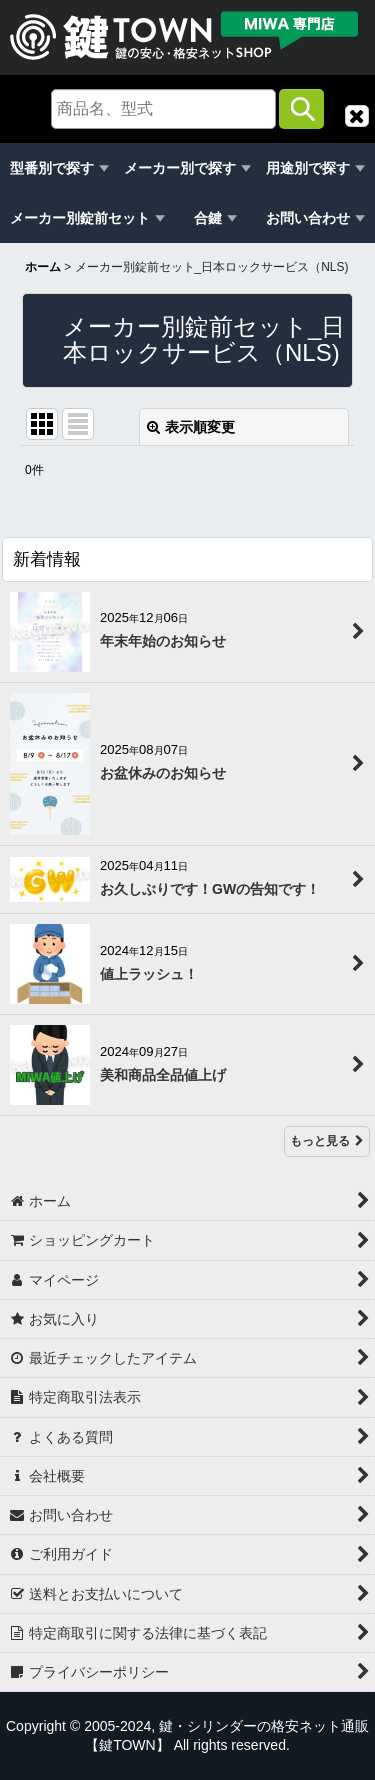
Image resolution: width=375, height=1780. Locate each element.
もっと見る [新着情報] (327, 1141)
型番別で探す (52, 168)
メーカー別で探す (180, 168)
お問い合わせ (308, 218)
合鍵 (208, 218)
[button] (357, 116)
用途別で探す (308, 168)
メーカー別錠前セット (80, 218)
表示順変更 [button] (191, 427)
